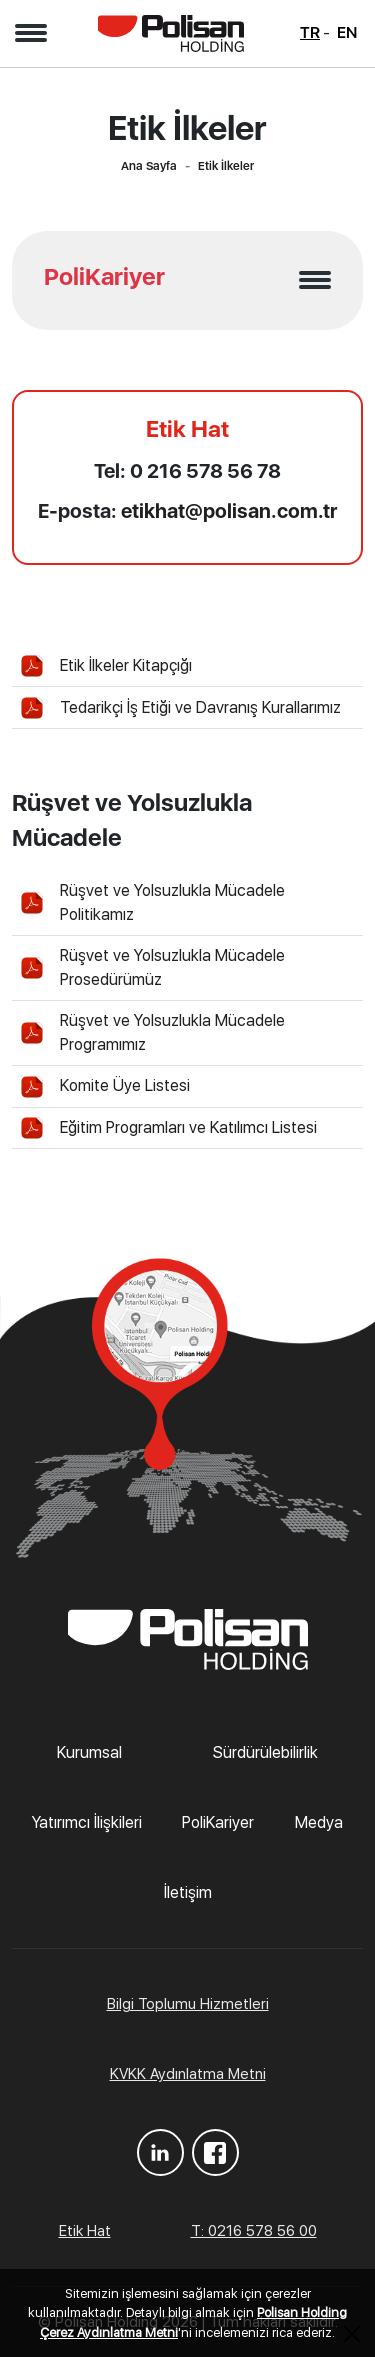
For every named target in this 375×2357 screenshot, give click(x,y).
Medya (319, 1822)
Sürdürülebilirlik (265, 1752)
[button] (30, 33)
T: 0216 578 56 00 (254, 2231)
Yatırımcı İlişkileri (87, 1822)
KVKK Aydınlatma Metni (188, 2074)
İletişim (188, 1892)
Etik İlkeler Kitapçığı (126, 665)
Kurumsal (89, 1752)
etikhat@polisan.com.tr (229, 511)
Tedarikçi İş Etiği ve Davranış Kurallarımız (200, 707)
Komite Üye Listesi (125, 1085)
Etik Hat (85, 2231)
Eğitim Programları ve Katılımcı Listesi (188, 1127)
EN (347, 32)
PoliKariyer (218, 1822)
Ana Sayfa (149, 166)
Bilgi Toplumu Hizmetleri (188, 2004)
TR (310, 32)
